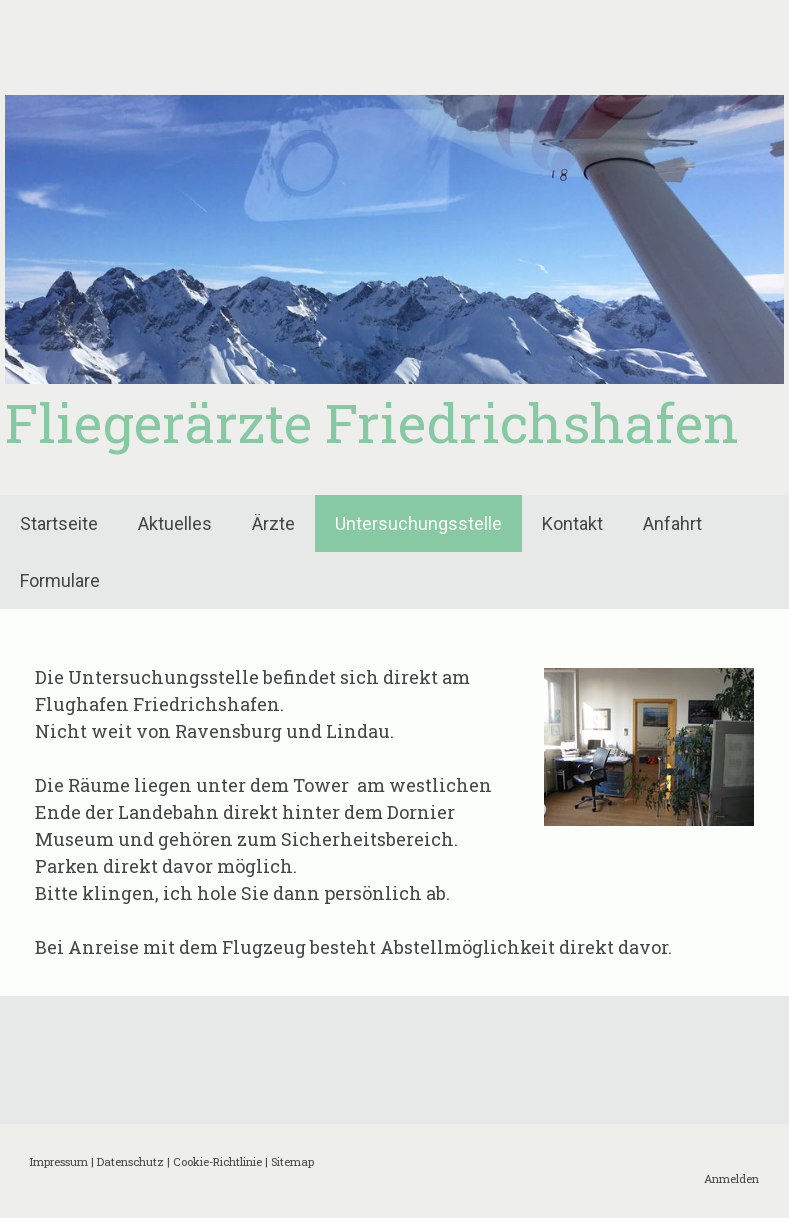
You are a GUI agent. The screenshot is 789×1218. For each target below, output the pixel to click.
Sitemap (292, 1161)
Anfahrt (672, 523)
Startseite (59, 523)
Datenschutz (130, 1161)
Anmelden (731, 1178)
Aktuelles (175, 523)
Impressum (59, 1161)
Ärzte (273, 523)
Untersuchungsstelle (418, 523)
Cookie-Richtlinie (217, 1161)
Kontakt (572, 523)
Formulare (60, 580)
